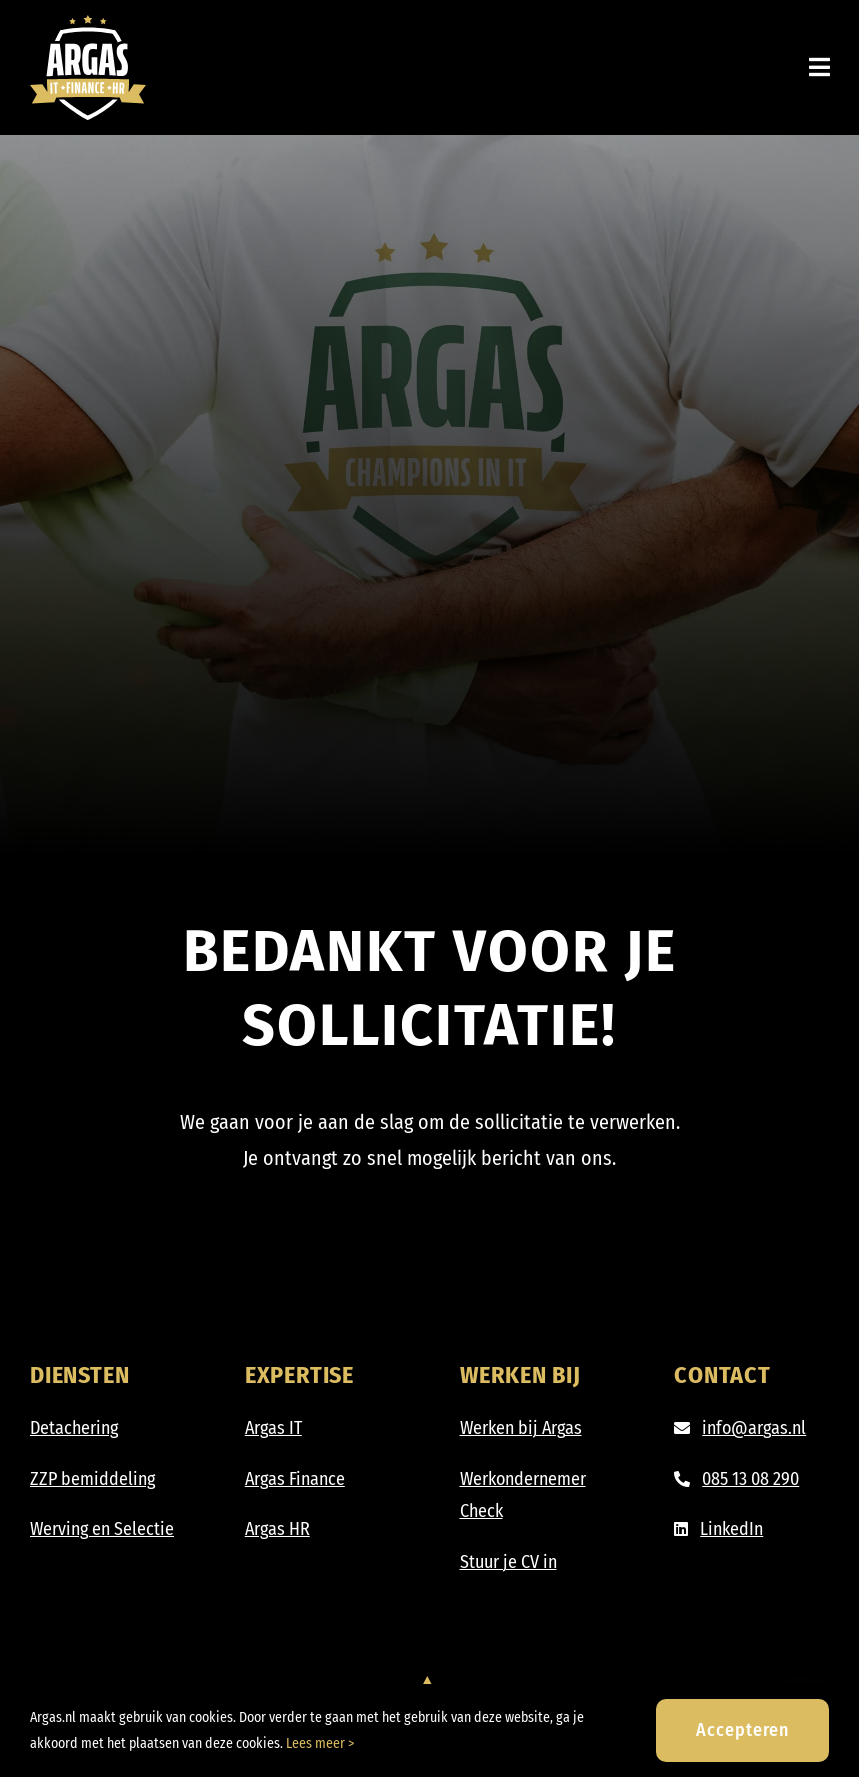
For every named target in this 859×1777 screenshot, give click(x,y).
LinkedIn (731, 1529)
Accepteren (742, 1730)
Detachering (74, 1428)
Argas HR (277, 1529)
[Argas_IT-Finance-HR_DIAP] (88, 24)
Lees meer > (320, 1743)
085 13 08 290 (750, 1479)
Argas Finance (295, 1479)
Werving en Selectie (102, 1529)
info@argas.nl (754, 1428)
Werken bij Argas (521, 1428)
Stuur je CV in (508, 1562)
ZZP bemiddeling (92, 1479)
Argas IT (273, 1428)
